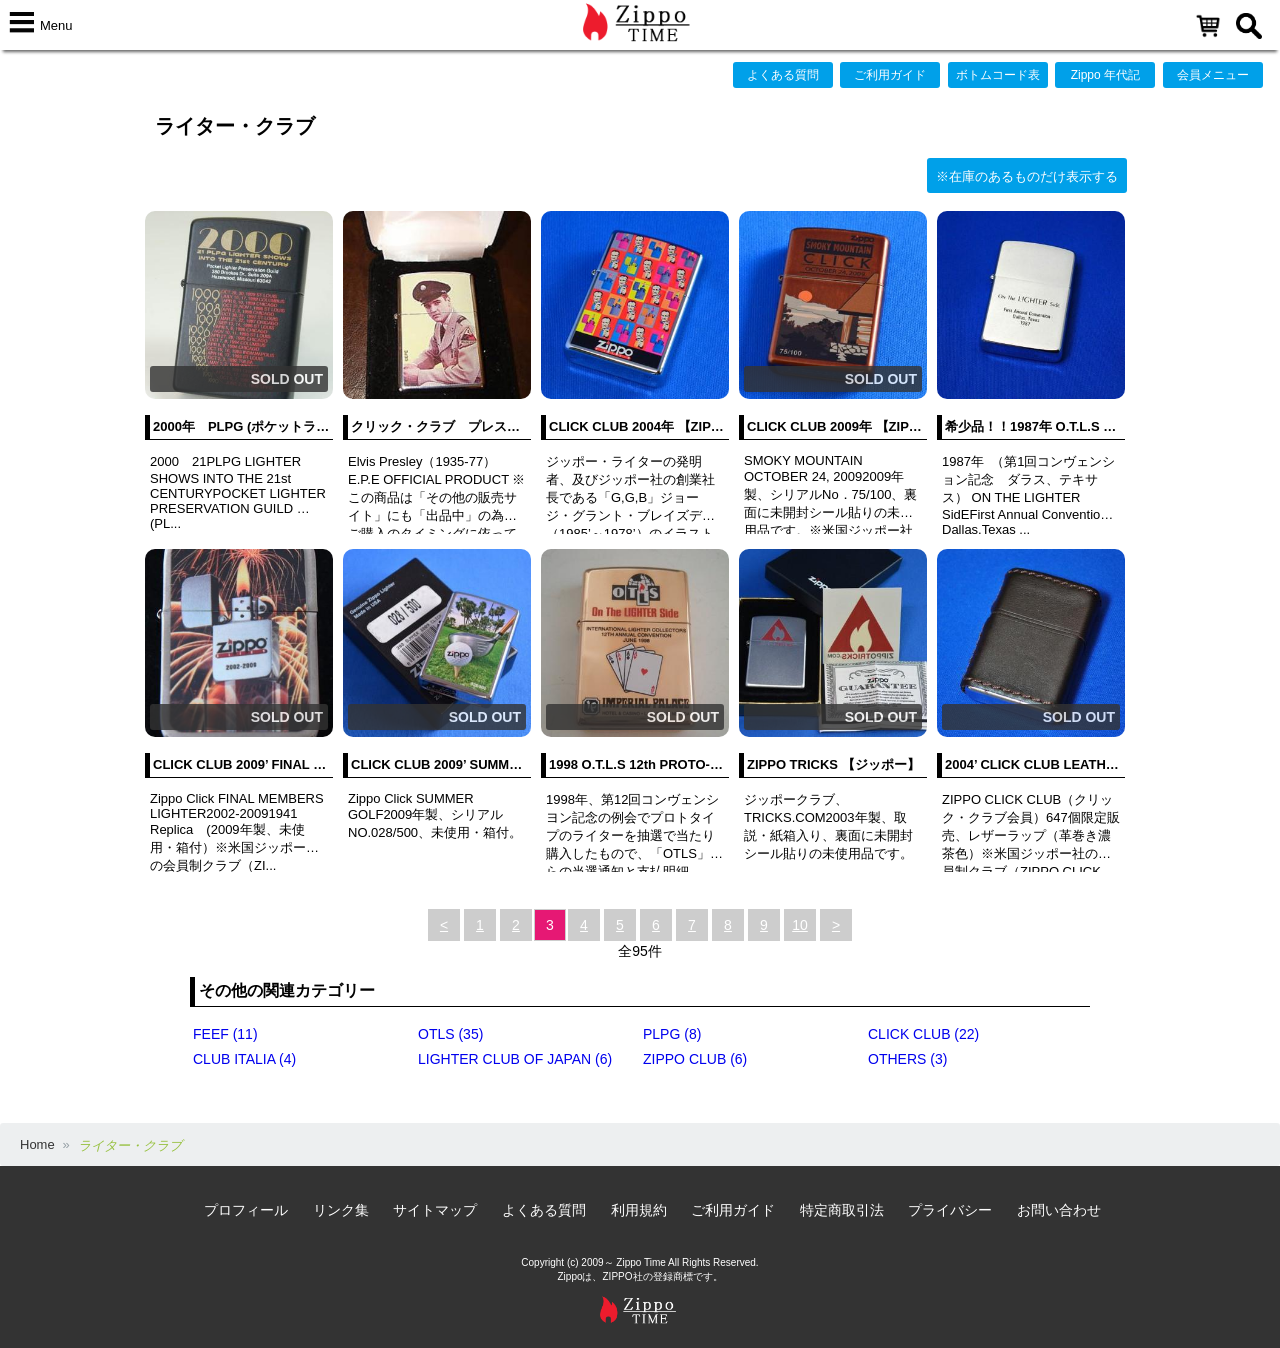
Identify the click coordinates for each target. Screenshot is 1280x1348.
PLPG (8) (672, 1034)
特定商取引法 (842, 1210)
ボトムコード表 (998, 75)
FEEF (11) (225, 1034)
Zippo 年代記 (1105, 75)
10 (800, 925)
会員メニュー (1213, 75)
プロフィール (246, 1210)
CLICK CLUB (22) (923, 1034)
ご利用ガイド (890, 75)
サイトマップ (435, 1210)
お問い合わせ (1059, 1210)
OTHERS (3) (907, 1059)
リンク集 (341, 1210)
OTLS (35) (450, 1034)
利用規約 (639, 1210)
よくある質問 (783, 75)
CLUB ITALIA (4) (244, 1059)
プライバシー (950, 1210)
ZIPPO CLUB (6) (695, 1059)
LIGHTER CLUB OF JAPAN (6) (515, 1059)
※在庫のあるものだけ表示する (1027, 176)
